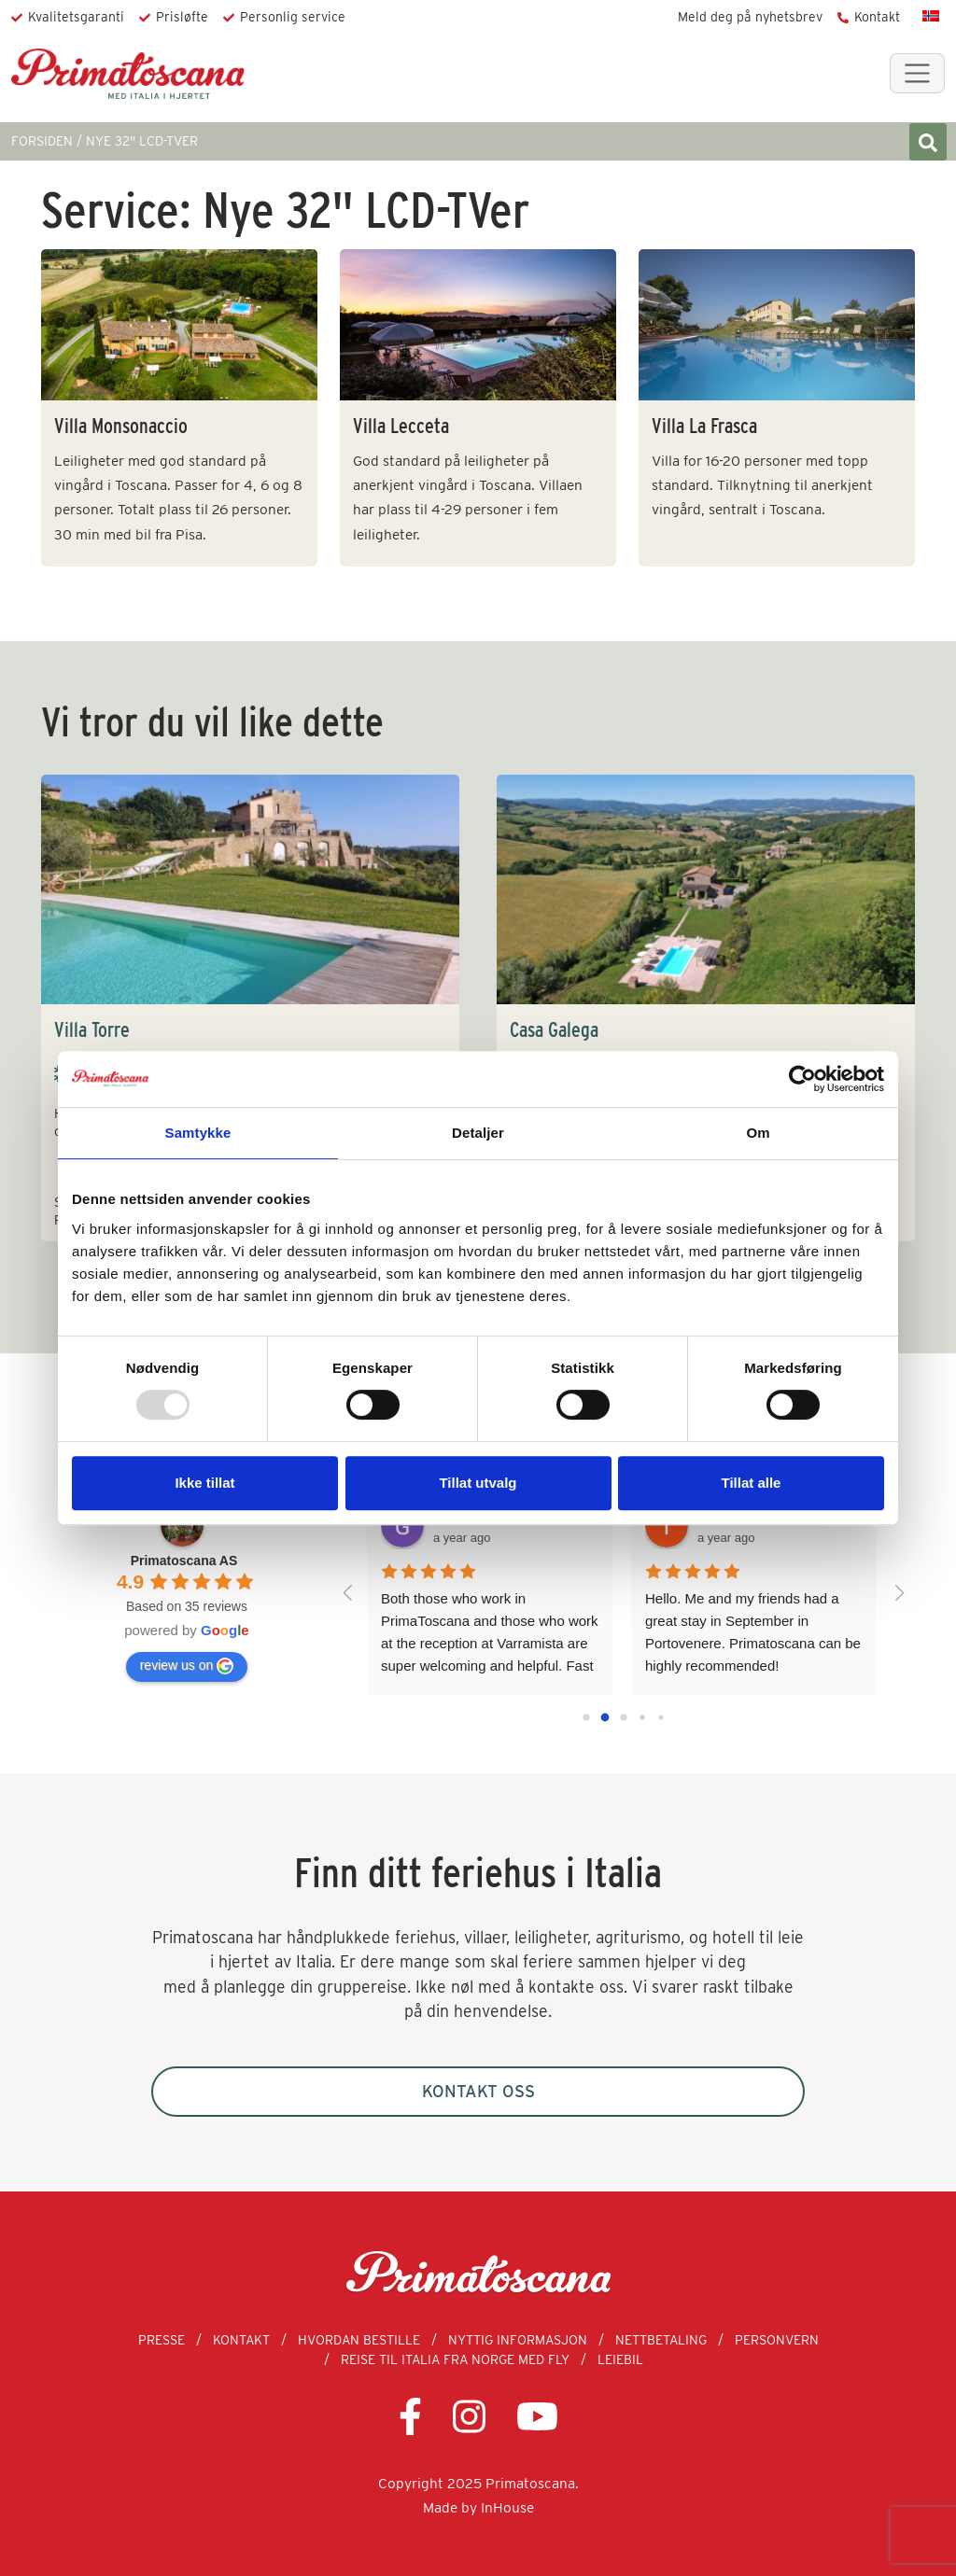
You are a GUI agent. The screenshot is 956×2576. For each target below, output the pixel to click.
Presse (161, 2339)
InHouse (507, 2507)
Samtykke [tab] (198, 1133)
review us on (187, 1666)
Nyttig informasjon (517, 2339)
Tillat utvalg (477, 1483)
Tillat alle (751, 1483)
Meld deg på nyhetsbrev (750, 16)
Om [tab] (757, 1133)
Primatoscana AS (184, 1560)
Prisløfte (182, 16)
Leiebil (620, 2359)
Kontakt (877, 16)
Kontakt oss (478, 2091)
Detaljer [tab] (478, 1133)
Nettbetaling (661, 2339)
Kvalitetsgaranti (76, 16)
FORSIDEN (42, 140)
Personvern (777, 2339)
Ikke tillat (204, 1483)
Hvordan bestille (359, 2339)
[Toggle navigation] (917, 73)
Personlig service (292, 16)
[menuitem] (931, 15)
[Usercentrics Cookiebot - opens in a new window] (802, 1079)
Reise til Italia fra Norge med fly (455, 2359)
